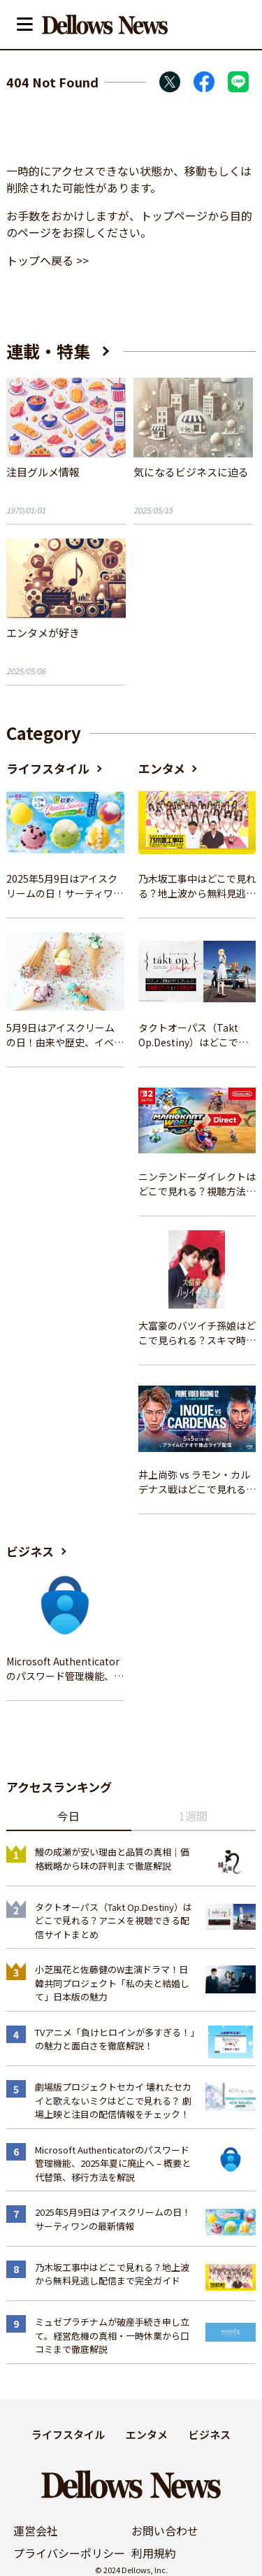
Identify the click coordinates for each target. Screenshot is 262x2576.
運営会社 (35, 2530)
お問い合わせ (164, 2530)
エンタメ (161, 768)
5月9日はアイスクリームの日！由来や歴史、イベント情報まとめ (65, 1035)
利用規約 (153, 2553)
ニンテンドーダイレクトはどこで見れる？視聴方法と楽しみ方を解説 (197, 1184)
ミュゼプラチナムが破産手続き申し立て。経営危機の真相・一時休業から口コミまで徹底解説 (112, 2335)
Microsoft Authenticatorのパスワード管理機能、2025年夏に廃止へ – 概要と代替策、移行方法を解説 (65, 1669)
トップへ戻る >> (47, 260)
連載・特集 (48, 351)
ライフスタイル (47, 768)
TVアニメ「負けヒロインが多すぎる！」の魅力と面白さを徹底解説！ (115, 2039)
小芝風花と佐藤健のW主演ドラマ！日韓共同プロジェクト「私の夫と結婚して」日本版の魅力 (112, 1983)
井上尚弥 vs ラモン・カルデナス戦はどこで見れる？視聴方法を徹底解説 (197, 1482)
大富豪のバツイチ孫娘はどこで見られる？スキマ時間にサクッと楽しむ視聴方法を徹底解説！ (197, 1333)
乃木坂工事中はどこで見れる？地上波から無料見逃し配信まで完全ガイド (197, 886)
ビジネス (30, 1551)
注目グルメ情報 (43, 471)
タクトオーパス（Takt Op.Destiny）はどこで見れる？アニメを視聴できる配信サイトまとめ (197, 1035)
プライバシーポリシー (69, 2553)
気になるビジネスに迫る (191, 471)
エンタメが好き (43, 632)
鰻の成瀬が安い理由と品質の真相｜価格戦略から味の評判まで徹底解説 (112, 1858)
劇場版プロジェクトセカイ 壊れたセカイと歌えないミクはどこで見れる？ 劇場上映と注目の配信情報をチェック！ (113, 2100)
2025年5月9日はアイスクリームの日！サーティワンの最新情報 (64, 886)
